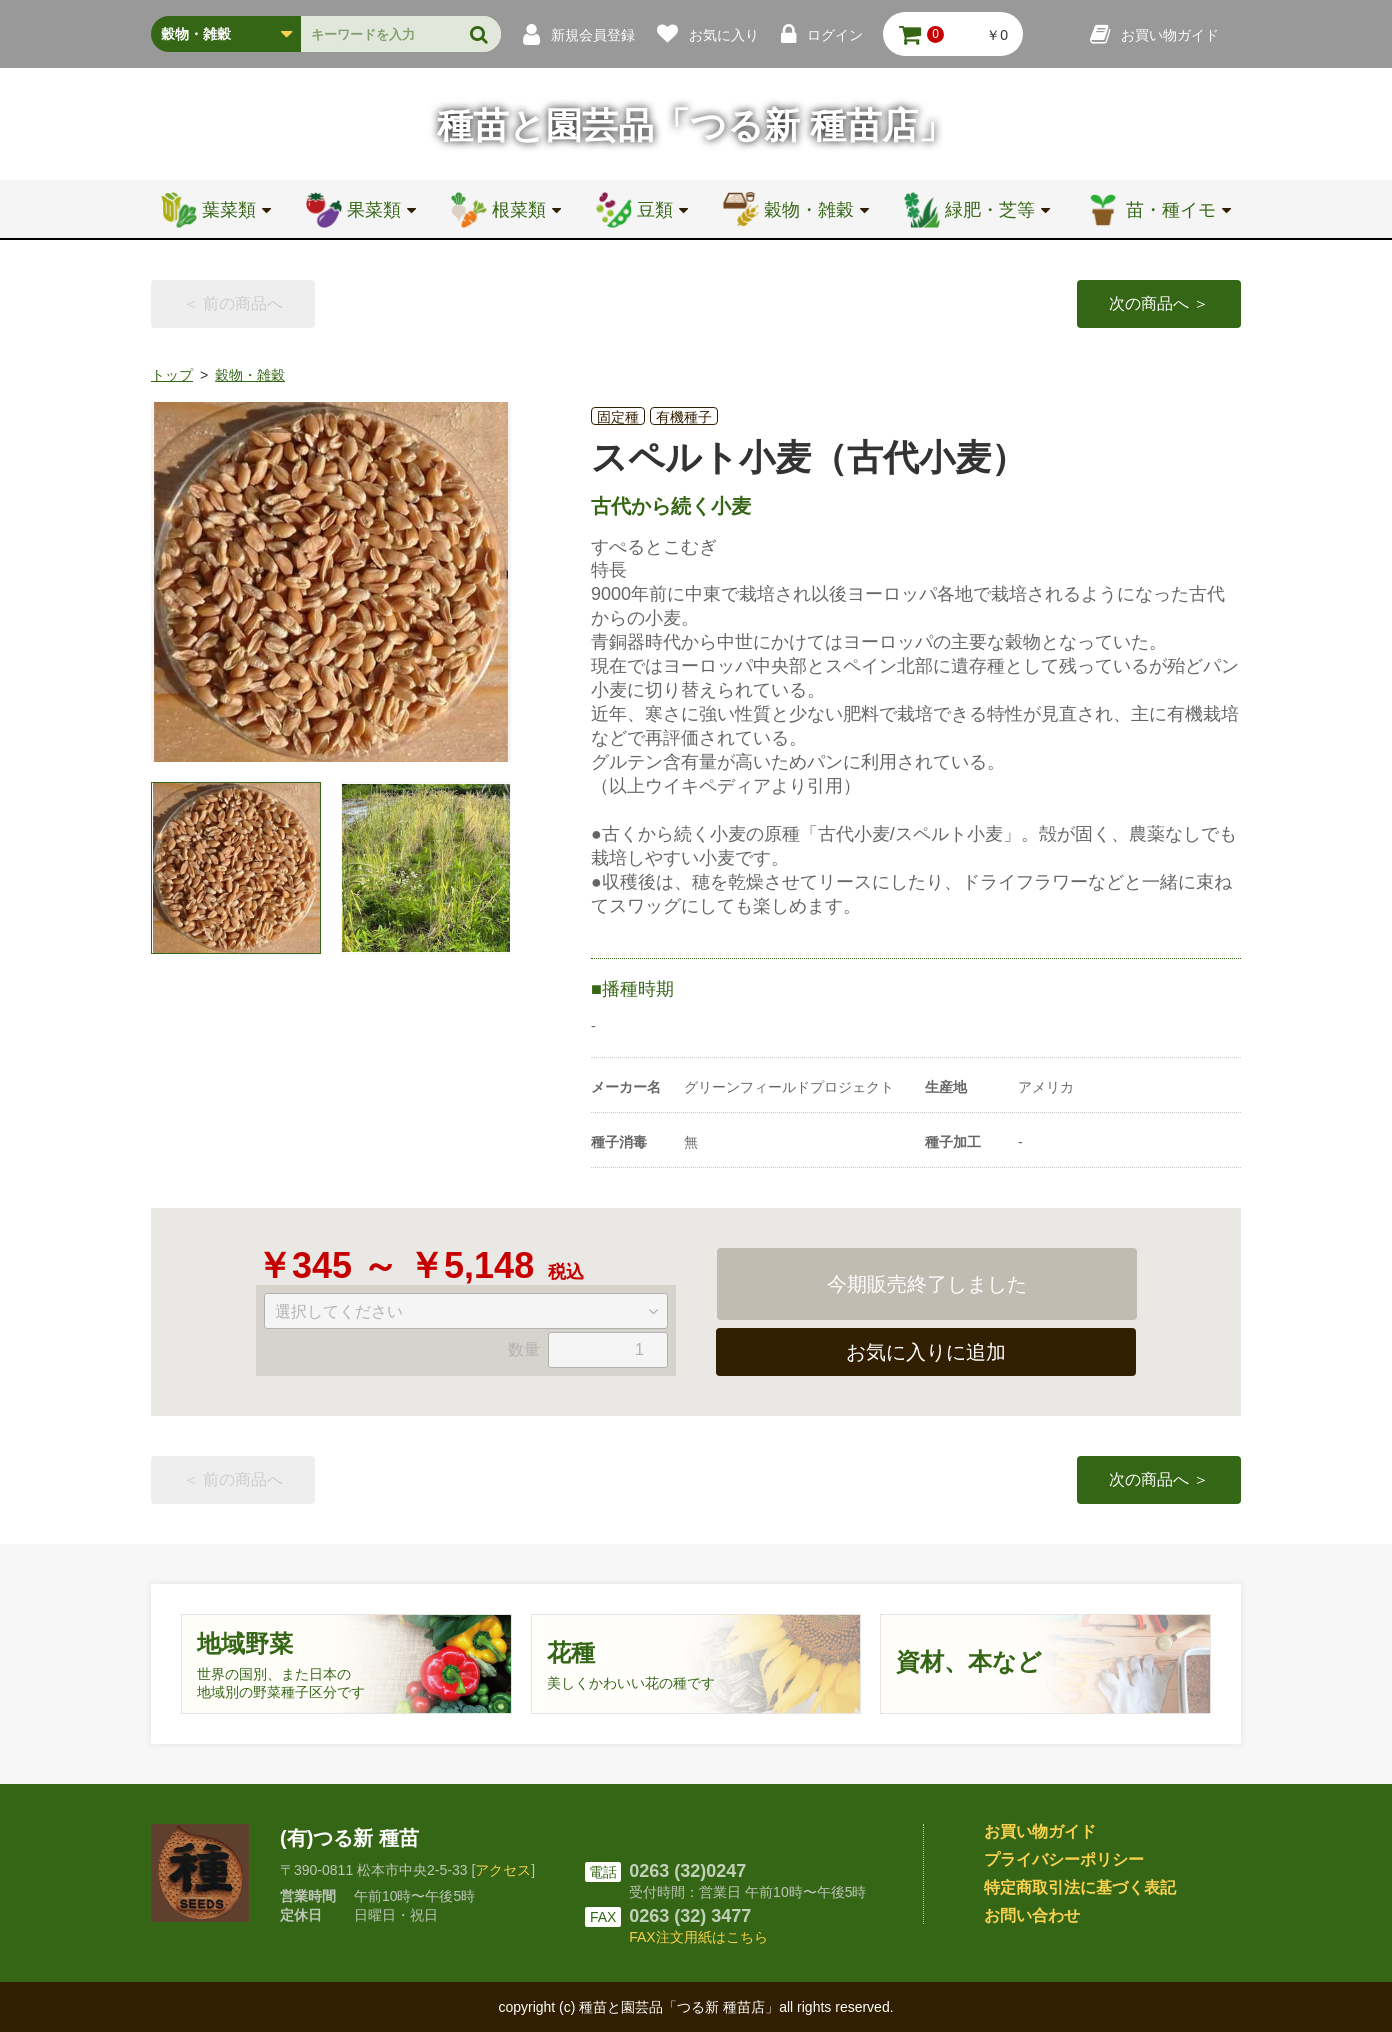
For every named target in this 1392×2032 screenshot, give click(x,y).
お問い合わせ (1032, 1915)
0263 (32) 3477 (690, 1916)
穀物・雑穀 (250, 375)
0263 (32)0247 (687, 1871)
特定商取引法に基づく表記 (1080, 1887)
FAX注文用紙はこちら (698, 1937)
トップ (172, 375)
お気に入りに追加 (926, 1352)
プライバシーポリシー (1064, 1859)
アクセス (503, 1870)
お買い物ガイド (1040, 1831)
